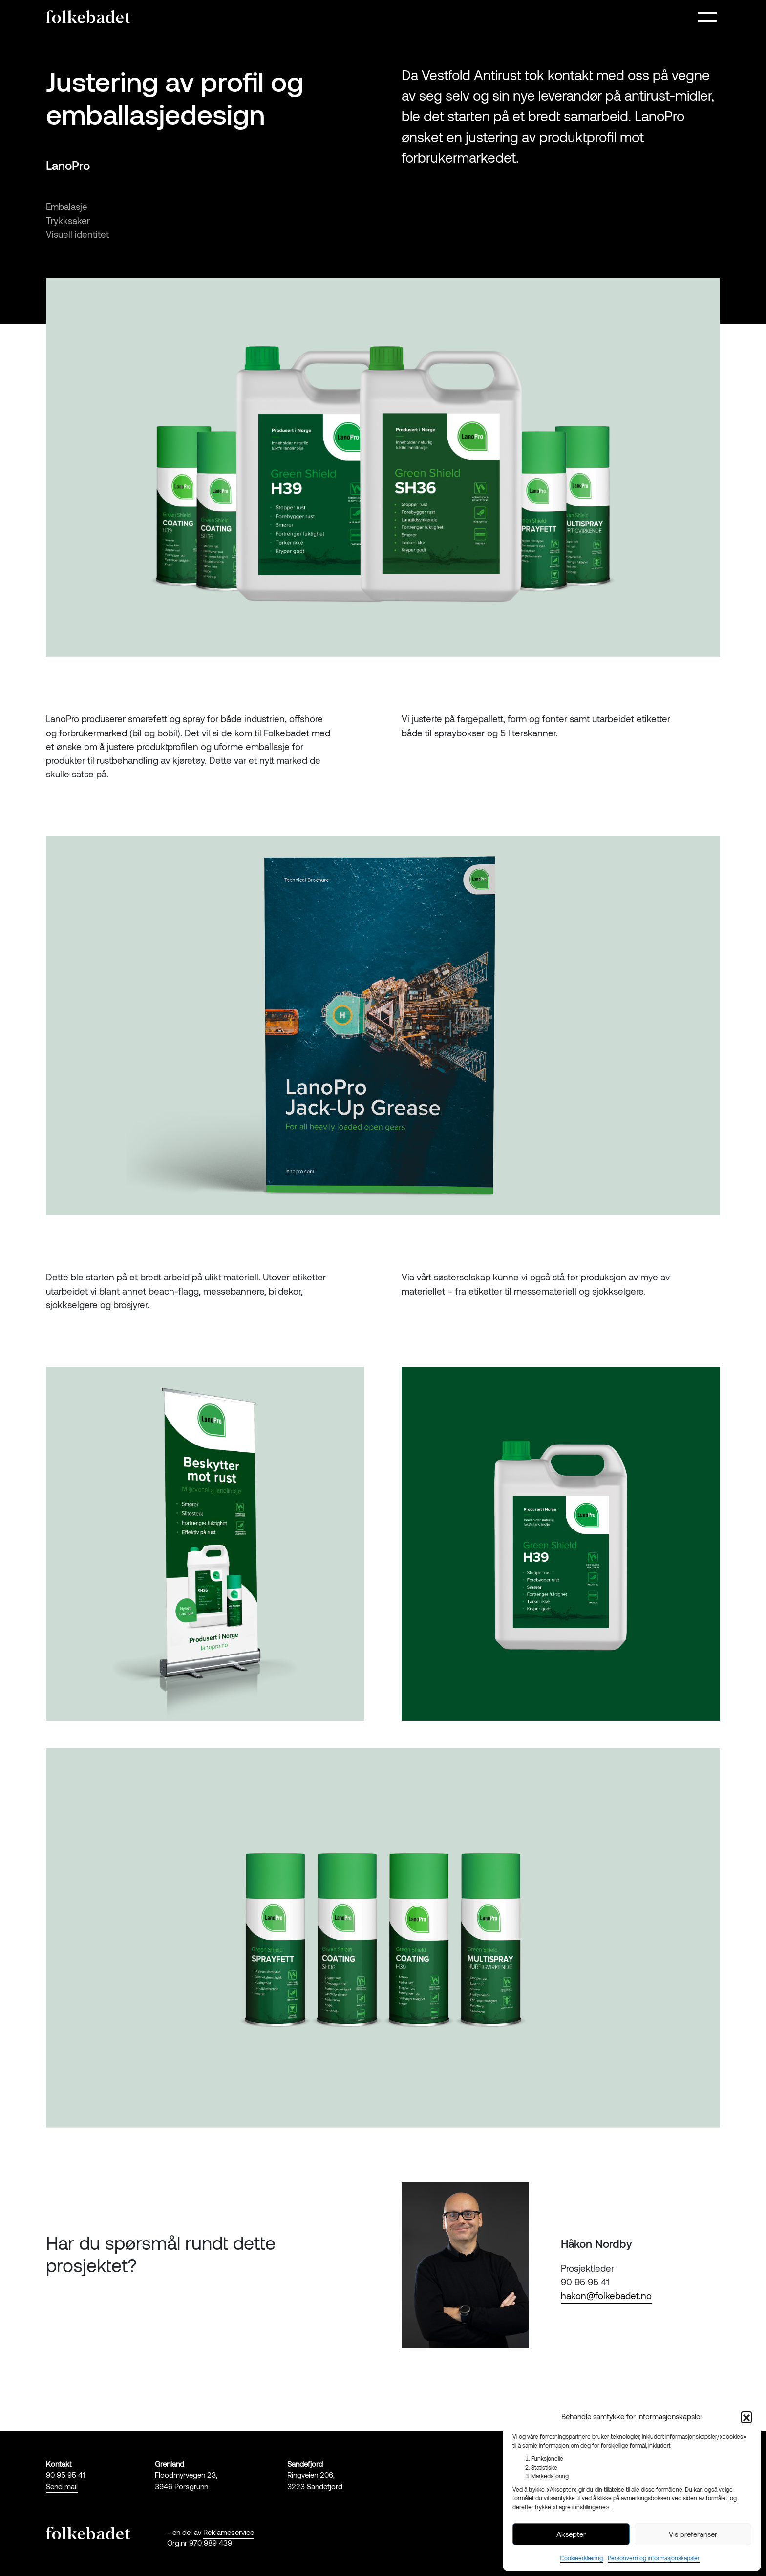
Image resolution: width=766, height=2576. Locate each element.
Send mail (62, 2486)
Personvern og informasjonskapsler (654, 2558)
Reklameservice (228, 2532)
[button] (746, 2417)
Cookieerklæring (581, 2558)
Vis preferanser (693, 2534)
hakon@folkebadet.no (606, 2295)
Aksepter (571, 2534)
